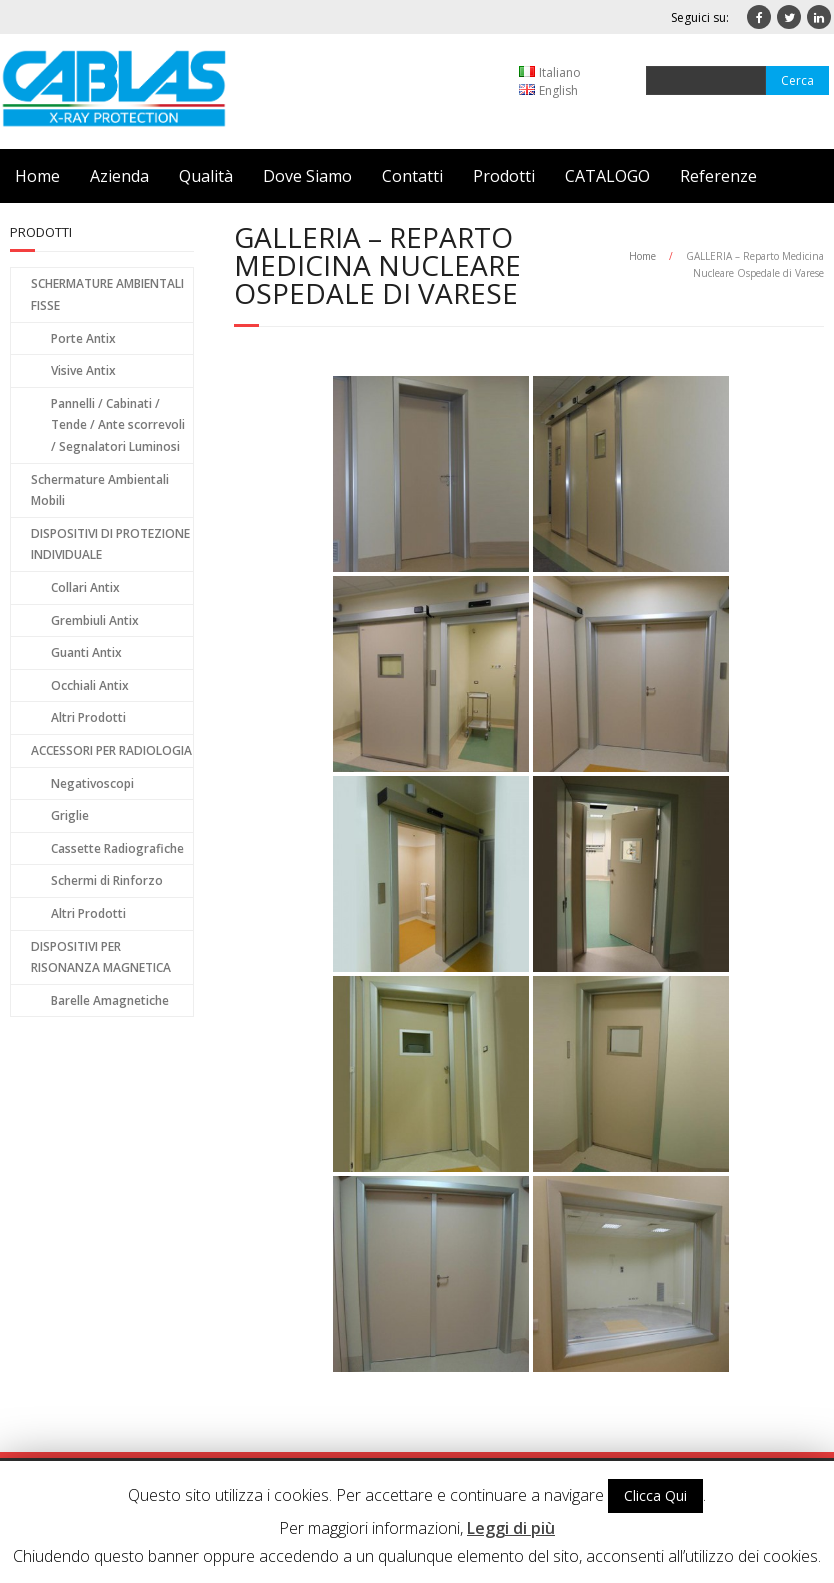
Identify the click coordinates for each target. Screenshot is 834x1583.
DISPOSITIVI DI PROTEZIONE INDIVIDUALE (110, 544)
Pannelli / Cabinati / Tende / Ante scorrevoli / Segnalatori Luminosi (118, 425)
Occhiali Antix (90, 685)
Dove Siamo (307, 176)
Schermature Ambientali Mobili (100, 490)
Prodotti (504, 176)
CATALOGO (607, 176)
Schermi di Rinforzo (107, 880)
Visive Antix (83, 370)
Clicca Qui (655, 1495)
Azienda (119, 176)
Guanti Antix (86, 652)
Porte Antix (83, 338)
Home (37, 176)
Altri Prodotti (88, 717)
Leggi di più (511, 1528)
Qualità (206, 176)
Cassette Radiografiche (117, 848)
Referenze (718, 176)
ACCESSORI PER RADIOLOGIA (111, 750)
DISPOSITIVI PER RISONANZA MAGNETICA (101, 957)
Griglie (70, 815)
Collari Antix (85, 587)
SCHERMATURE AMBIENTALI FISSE (107, 294)
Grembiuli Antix (95, 620)
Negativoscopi (92, 783)
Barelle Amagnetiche (110, 1000)
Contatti (412, 176)
